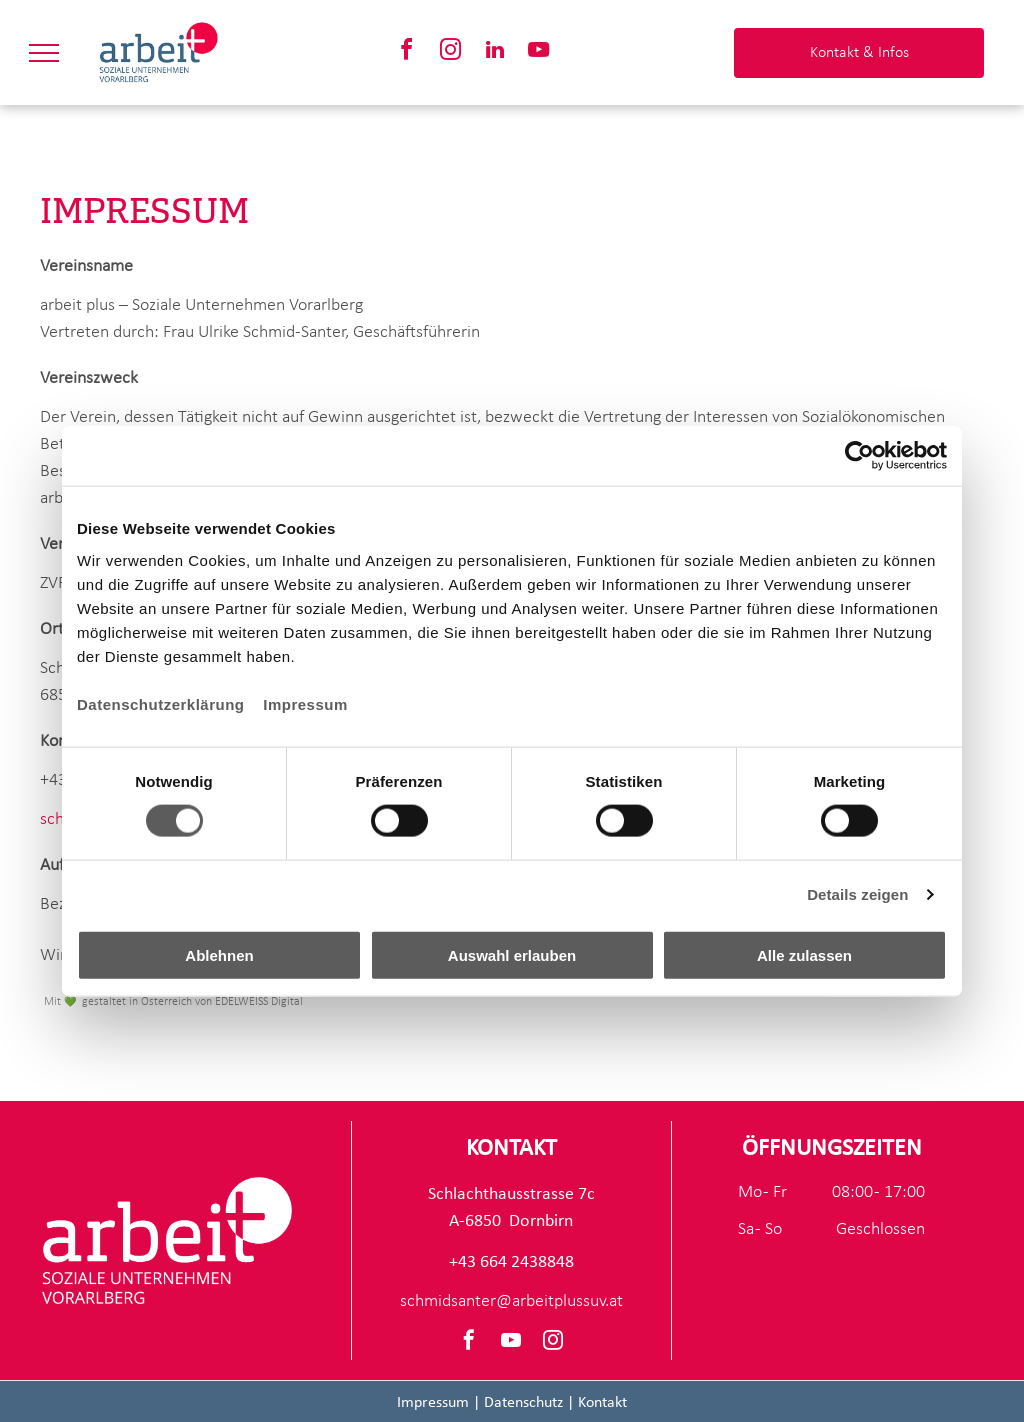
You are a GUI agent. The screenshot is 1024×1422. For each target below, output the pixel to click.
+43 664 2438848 (511, 1262)
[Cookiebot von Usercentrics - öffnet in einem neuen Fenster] (859, 456)
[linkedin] (495, 52)
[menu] (44, 53)
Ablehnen (219, 954)
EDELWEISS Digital (259, 1002)
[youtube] (539, 52)
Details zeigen (857, 894)
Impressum (305, 703)
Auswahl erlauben (512, 954)
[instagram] (451, 52)
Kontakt (602, 1403)
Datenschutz (523, 1403)
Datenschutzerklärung (161, 703)
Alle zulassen (804, 954)
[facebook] (407, 52)
